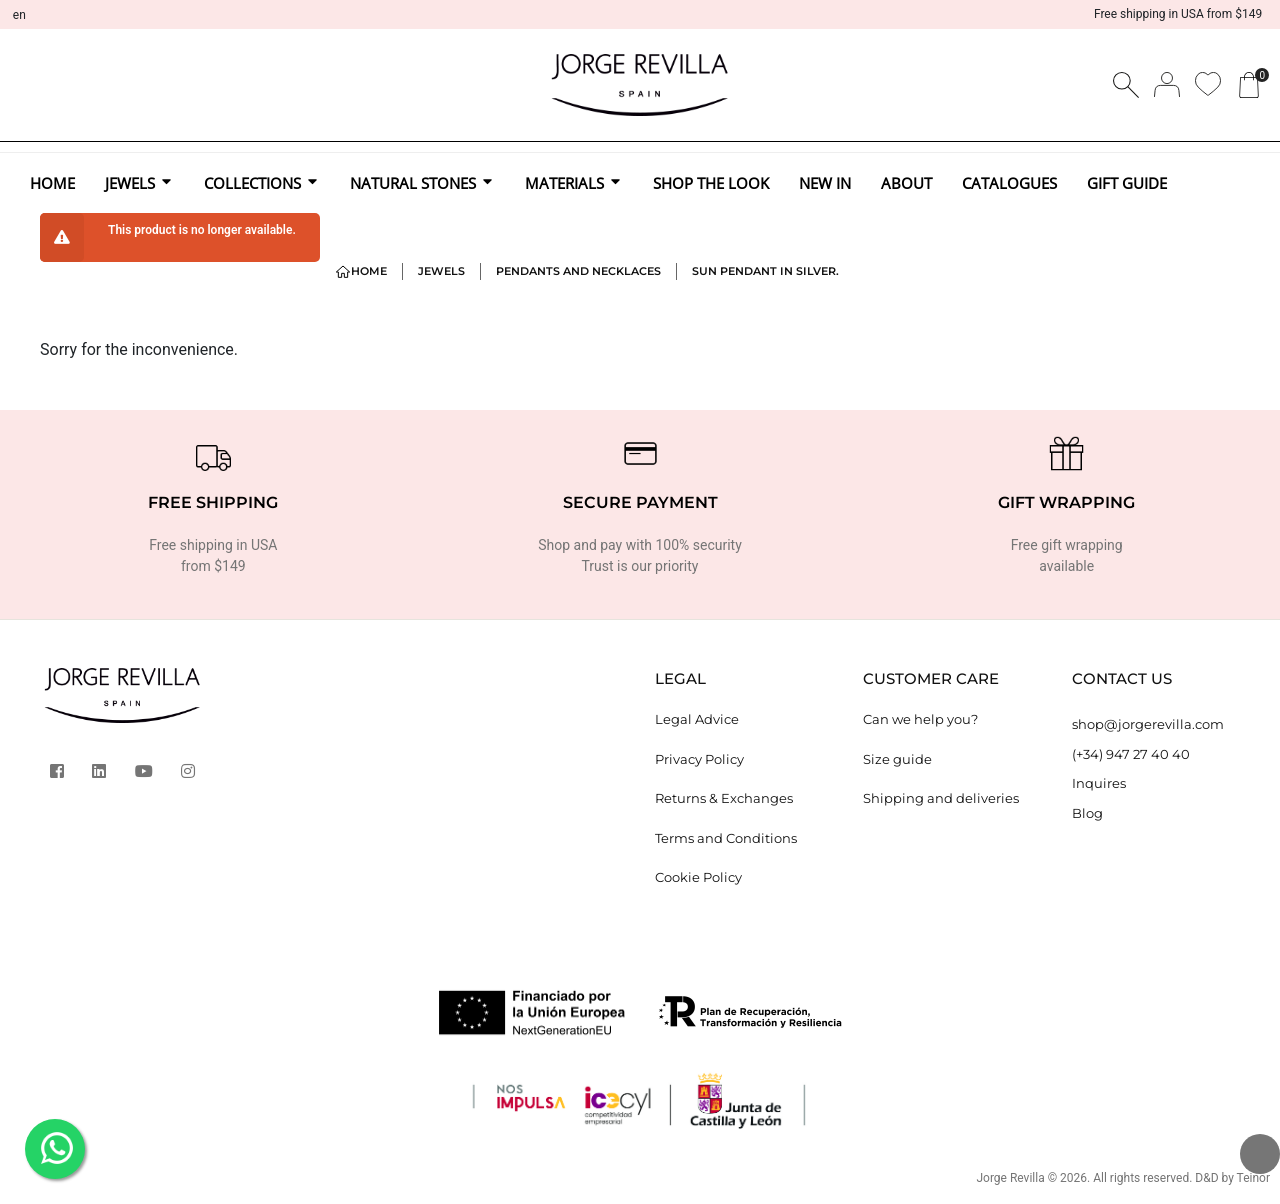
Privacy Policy (699, 759)
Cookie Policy (698, 877)
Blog (1087, 813)
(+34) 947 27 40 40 (1131, 754)
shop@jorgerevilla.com (1148, 724)
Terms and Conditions (726, 838)
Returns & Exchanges (724, 798)
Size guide (897, 759)
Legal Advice (697, 719)
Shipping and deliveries (941, 798)
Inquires (1099, 783)
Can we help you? (920, 719)
